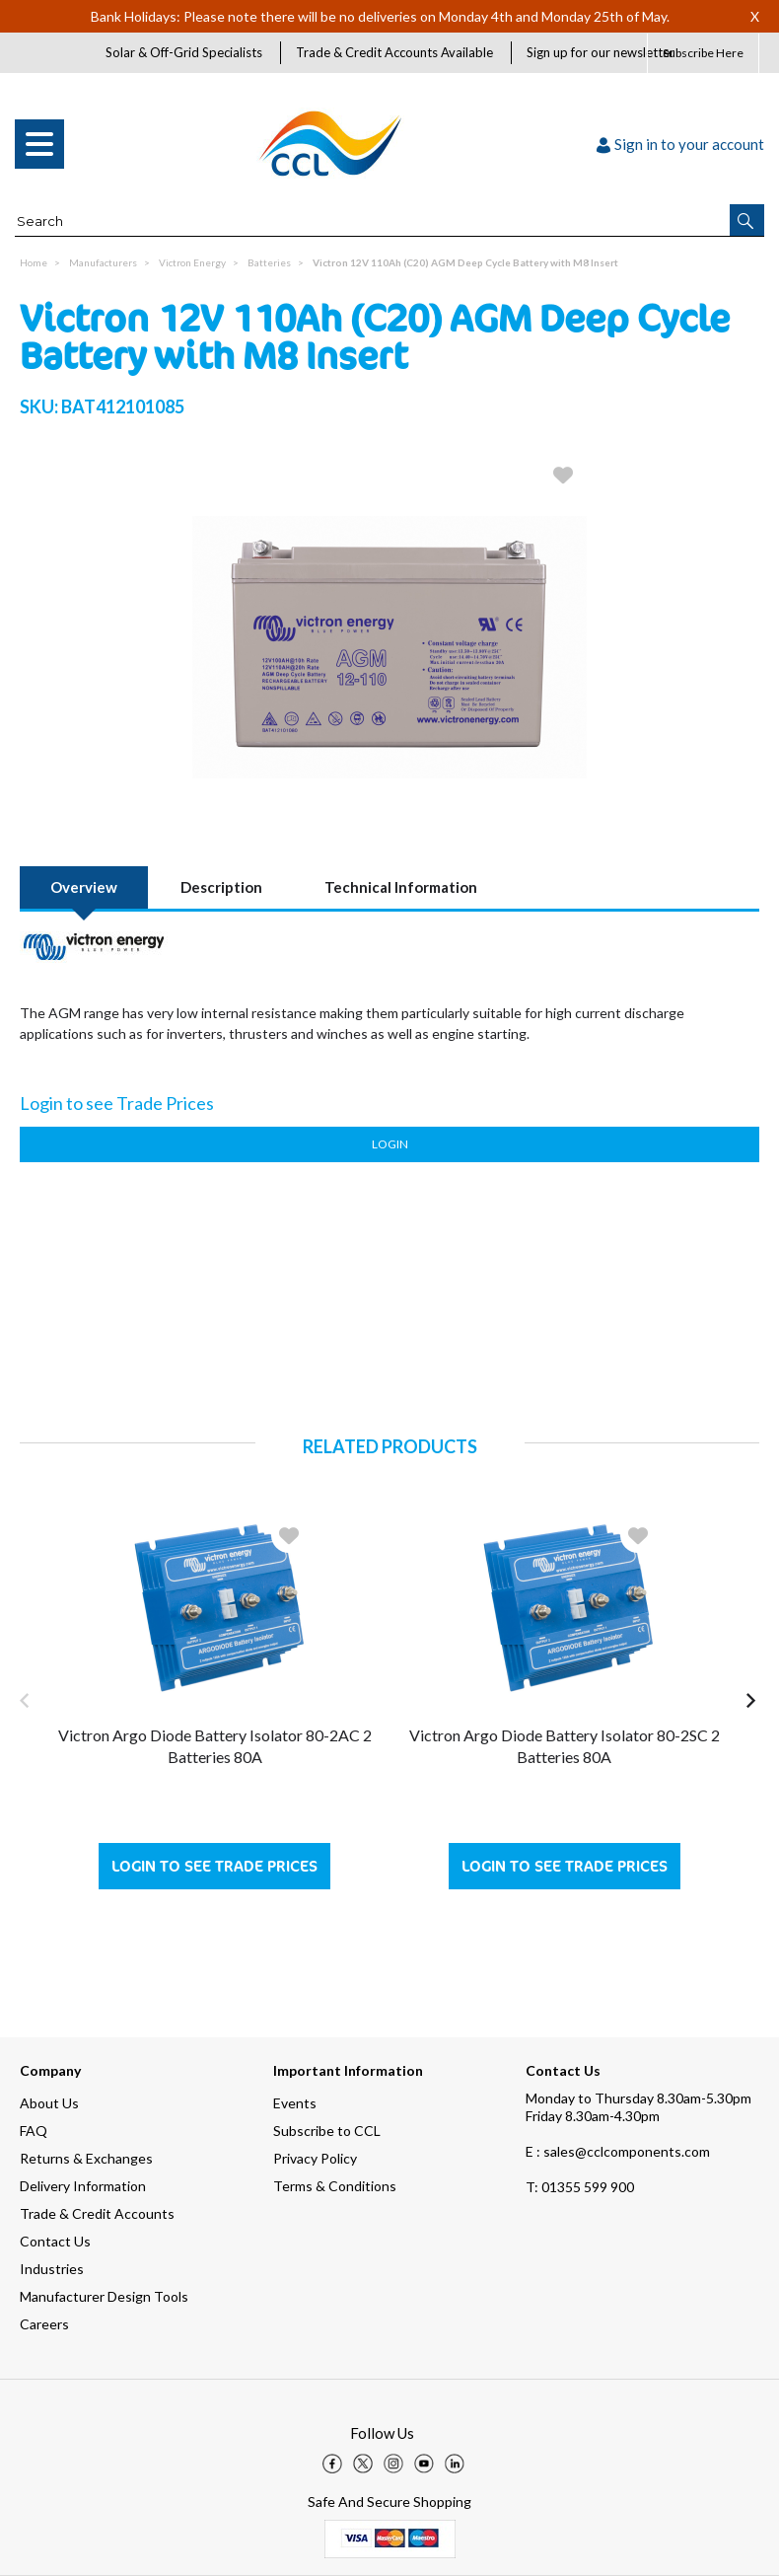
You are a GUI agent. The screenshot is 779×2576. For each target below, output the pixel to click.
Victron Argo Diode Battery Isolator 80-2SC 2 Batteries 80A (564, 1746)
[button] (747, 220)
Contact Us (55, 2241)
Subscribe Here (703, 52)
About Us (49, 2103)
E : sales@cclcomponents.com (618, 2151)
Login (390, 1144)
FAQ (33, 2130)
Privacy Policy (315, 2158)
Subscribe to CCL (327, 2130)
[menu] (39, 144)
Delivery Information (83, 2185)
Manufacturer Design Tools (104, 2296)
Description (221, 887)
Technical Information (400, 887)
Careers (44, 2324)
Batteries (269, 262)
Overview (83, 887)
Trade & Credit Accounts (97, 2213)
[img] (332, 2463)
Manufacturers (103, 262)
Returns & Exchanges (86, 2158)
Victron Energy (192, 262)
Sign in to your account (680, 144)
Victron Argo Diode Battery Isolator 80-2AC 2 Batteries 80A (215, 1746)
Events (295, 2103)
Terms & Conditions (334, 2185)
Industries (52, 2268)
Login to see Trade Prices (214, 1866)
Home (33, 262)
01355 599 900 (580, 2186)
